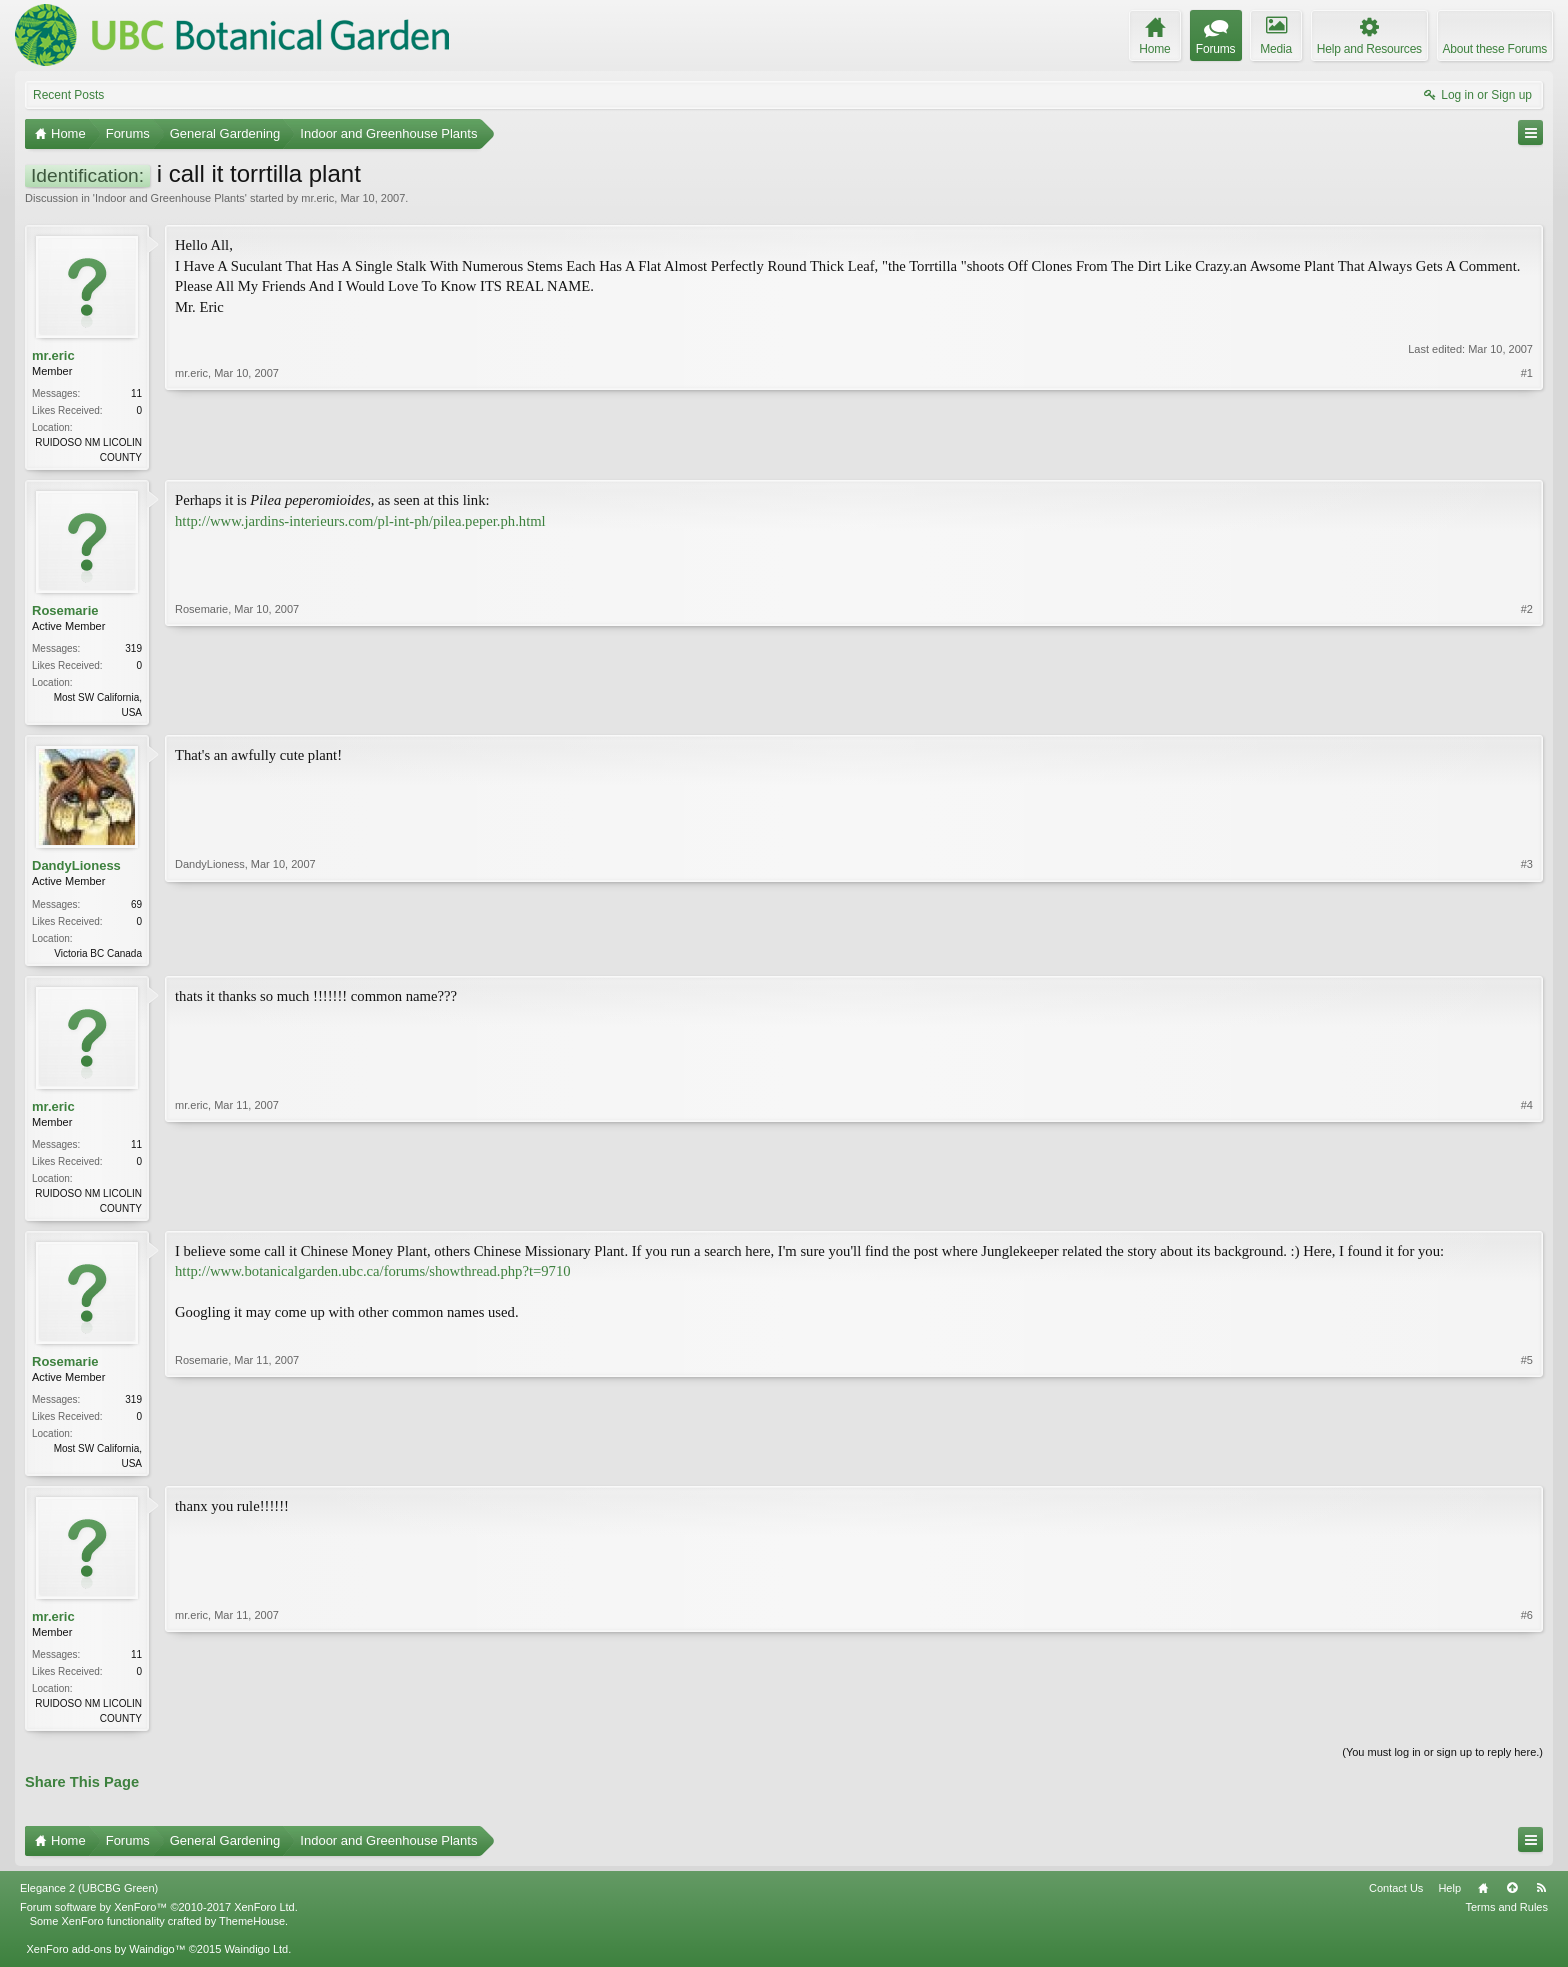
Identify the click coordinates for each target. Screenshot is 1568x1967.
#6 (1527, 1726)
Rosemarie (65, 612)
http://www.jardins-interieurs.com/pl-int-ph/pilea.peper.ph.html (360, 523)
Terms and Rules (1506, 1919)
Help (1449, 1900)
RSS (1541, 1900)
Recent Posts (68, 95)
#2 (1527, 712)
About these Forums (1495, 49)
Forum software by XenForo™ (159, 1919)
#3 (1527, 955)
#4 (1527, 1212)
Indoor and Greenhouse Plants (170, 198)
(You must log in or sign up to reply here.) (1442, 1764)
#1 (1527, 455)
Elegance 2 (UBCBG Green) (89, 1900)
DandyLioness (76, 870)
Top (1512, 1900)
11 (136, 393)
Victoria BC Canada (98, 957)
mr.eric (317, 198)
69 (136, 908)
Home (1483, 1900)
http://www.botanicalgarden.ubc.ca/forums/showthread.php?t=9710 (373, 1279)
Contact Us (1396, 1900)
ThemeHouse (252, 1933)
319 (133, 651)
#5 (1527, 1469)
